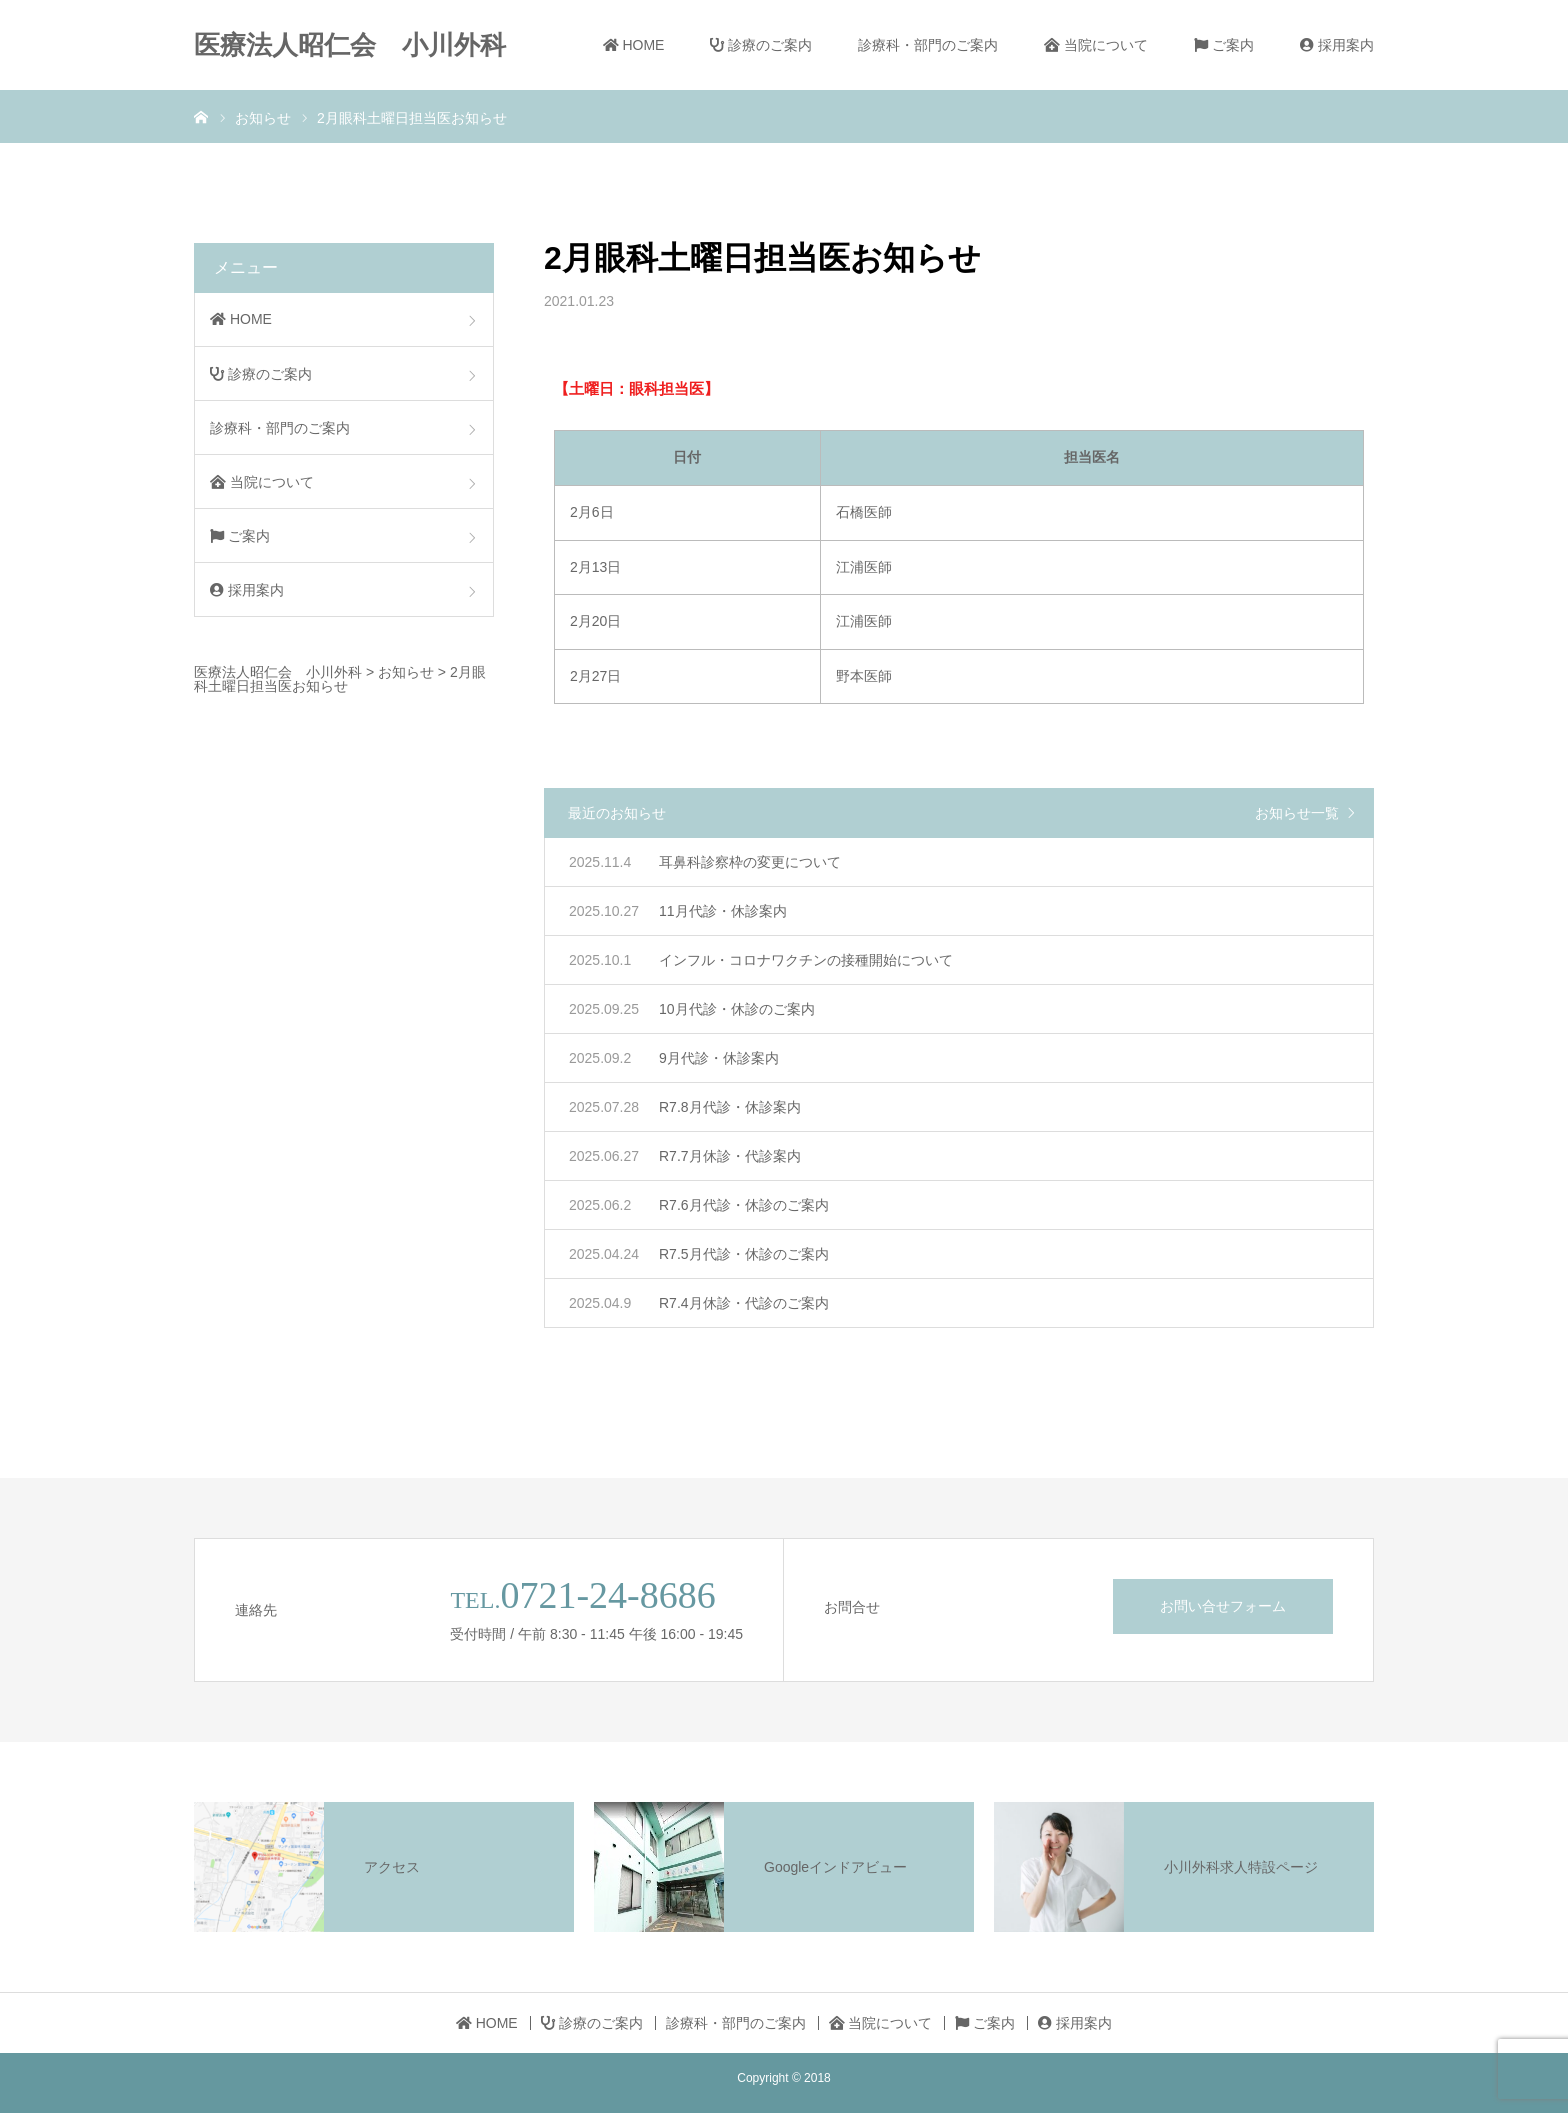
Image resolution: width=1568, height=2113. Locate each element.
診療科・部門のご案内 (928, 45)
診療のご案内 (761, 45)
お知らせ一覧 (1297, 813)
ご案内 (1224, 45)
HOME (634, 45)
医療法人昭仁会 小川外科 (350, 45)
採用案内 (1337, 45)
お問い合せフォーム (1223, 1606)
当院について (1096, 45)
